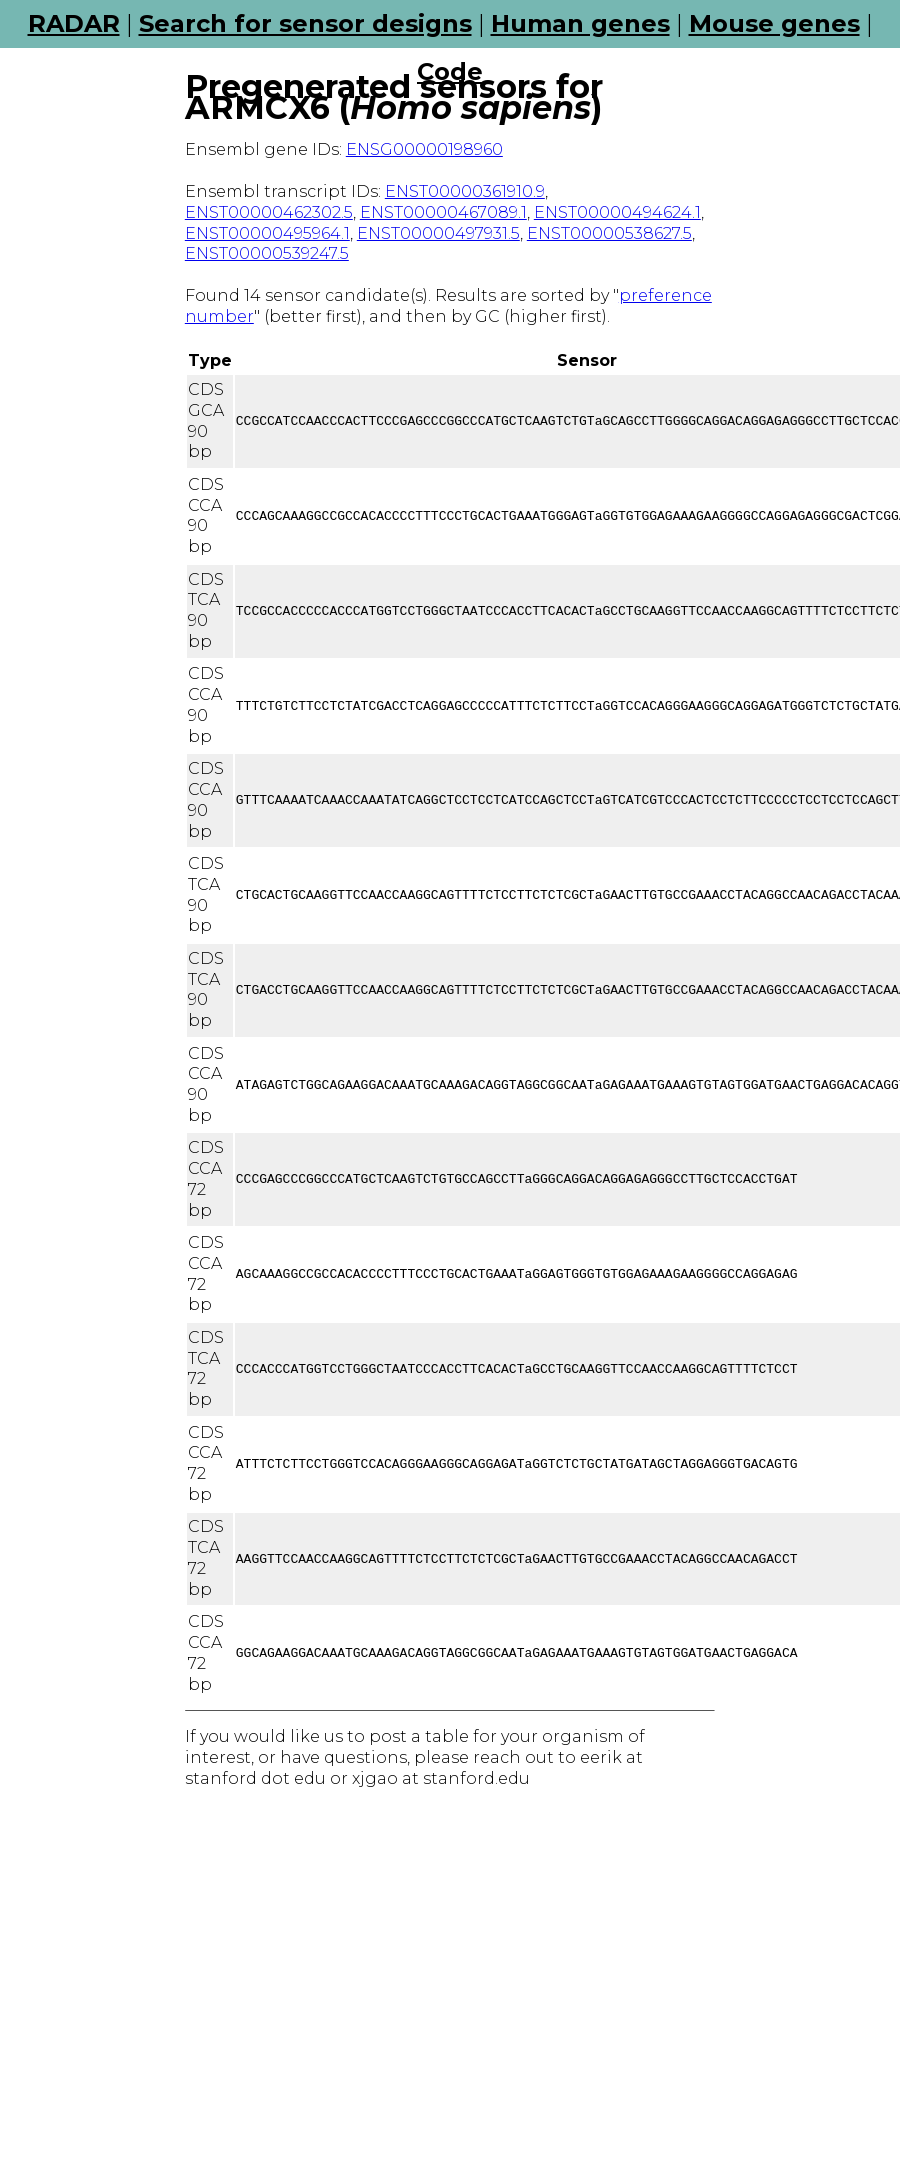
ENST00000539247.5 (267, 253)
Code (450, 71)
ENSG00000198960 (424, 149)
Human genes (580, 23)
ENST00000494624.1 (617, 212)
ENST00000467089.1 (443, 212)
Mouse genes (774, 23)
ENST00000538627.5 (609, 233)
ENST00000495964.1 (267, 233)
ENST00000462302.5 (269, 212)
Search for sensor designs (305, 23)
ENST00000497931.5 (438, 233)
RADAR (74, 23)
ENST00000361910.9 (465, 191)
